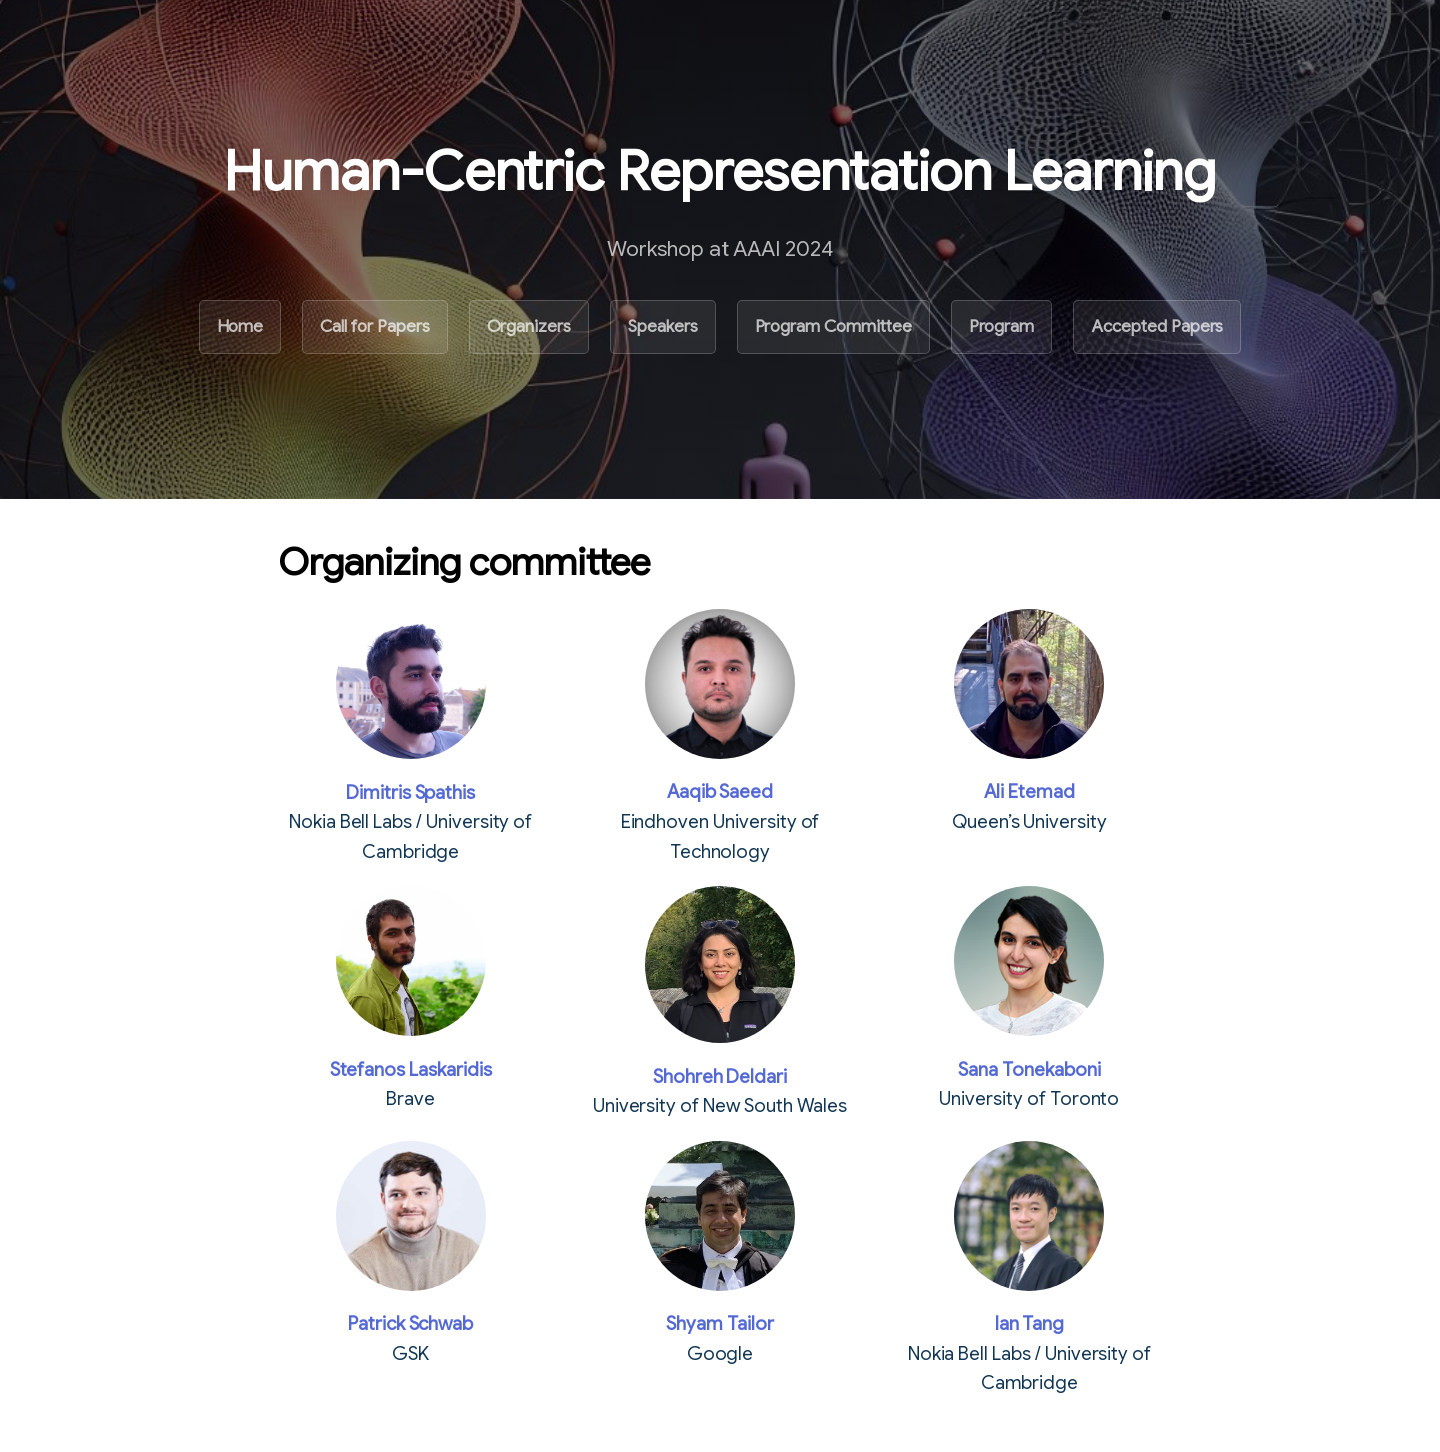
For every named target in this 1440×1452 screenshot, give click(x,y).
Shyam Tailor (719, 1323)
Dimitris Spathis (410, 792)
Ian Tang (1030, 1323)
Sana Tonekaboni (1029, 1069)
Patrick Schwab (410, 1323)
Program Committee (833, 326)
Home (240, 326)
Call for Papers (374, 326)
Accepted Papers (1157, 326)
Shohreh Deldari (720, 1076)
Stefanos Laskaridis (411, 1069)
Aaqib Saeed (720, 791)
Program (1002, 326)
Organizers (529, 326)
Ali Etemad (1029, 791)
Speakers (663, 326)
